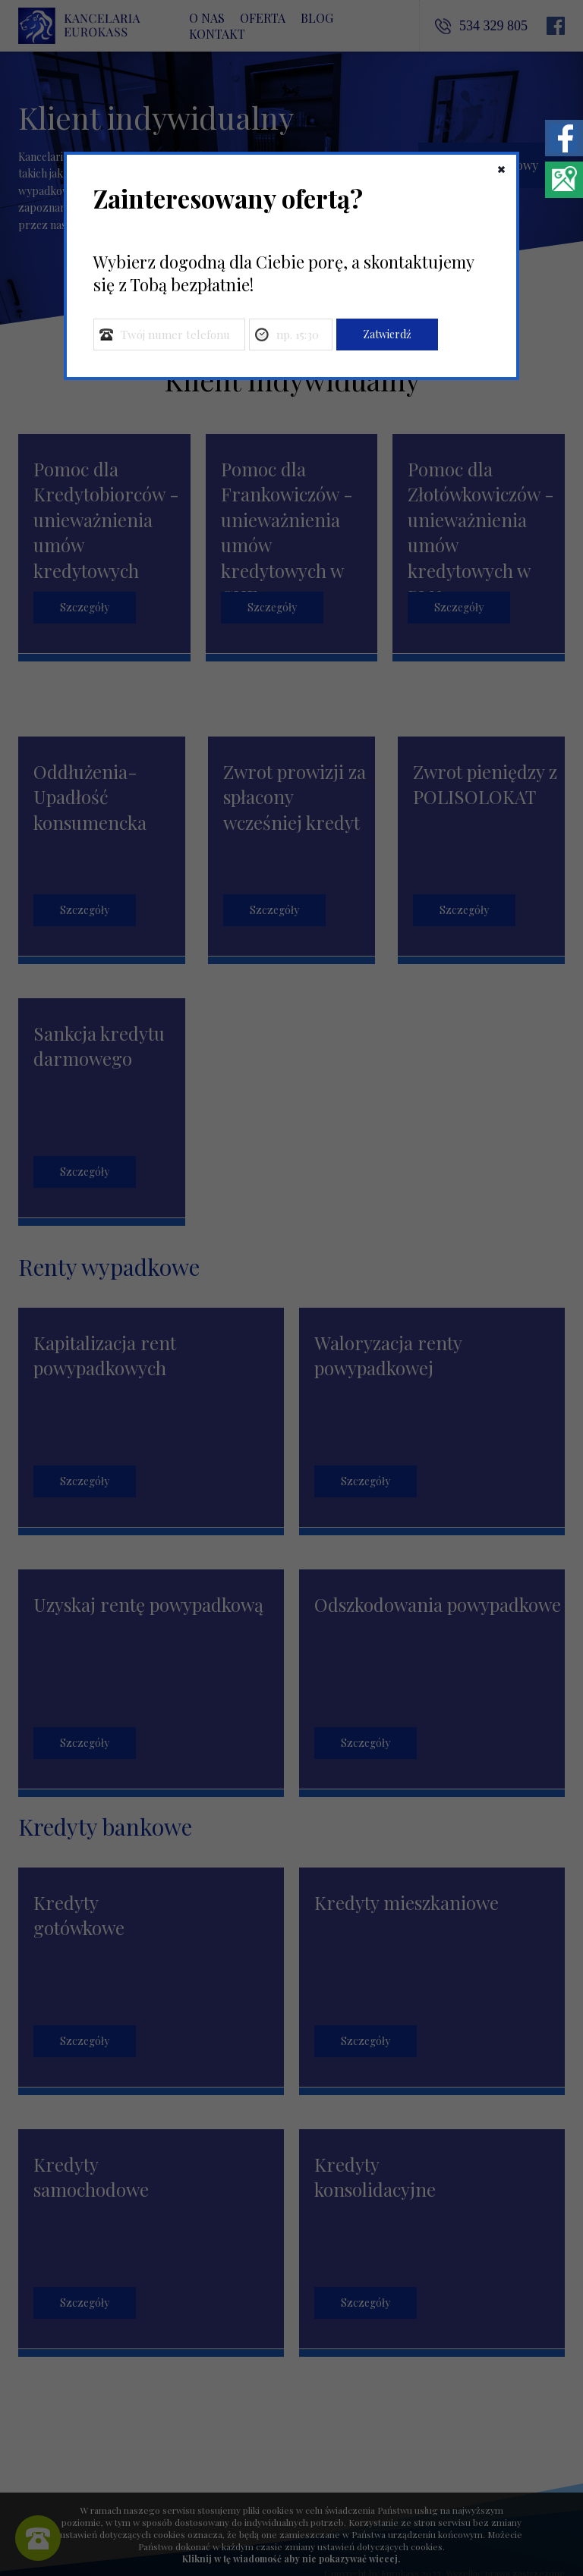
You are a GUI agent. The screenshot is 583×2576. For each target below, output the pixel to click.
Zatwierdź (387, 334)
